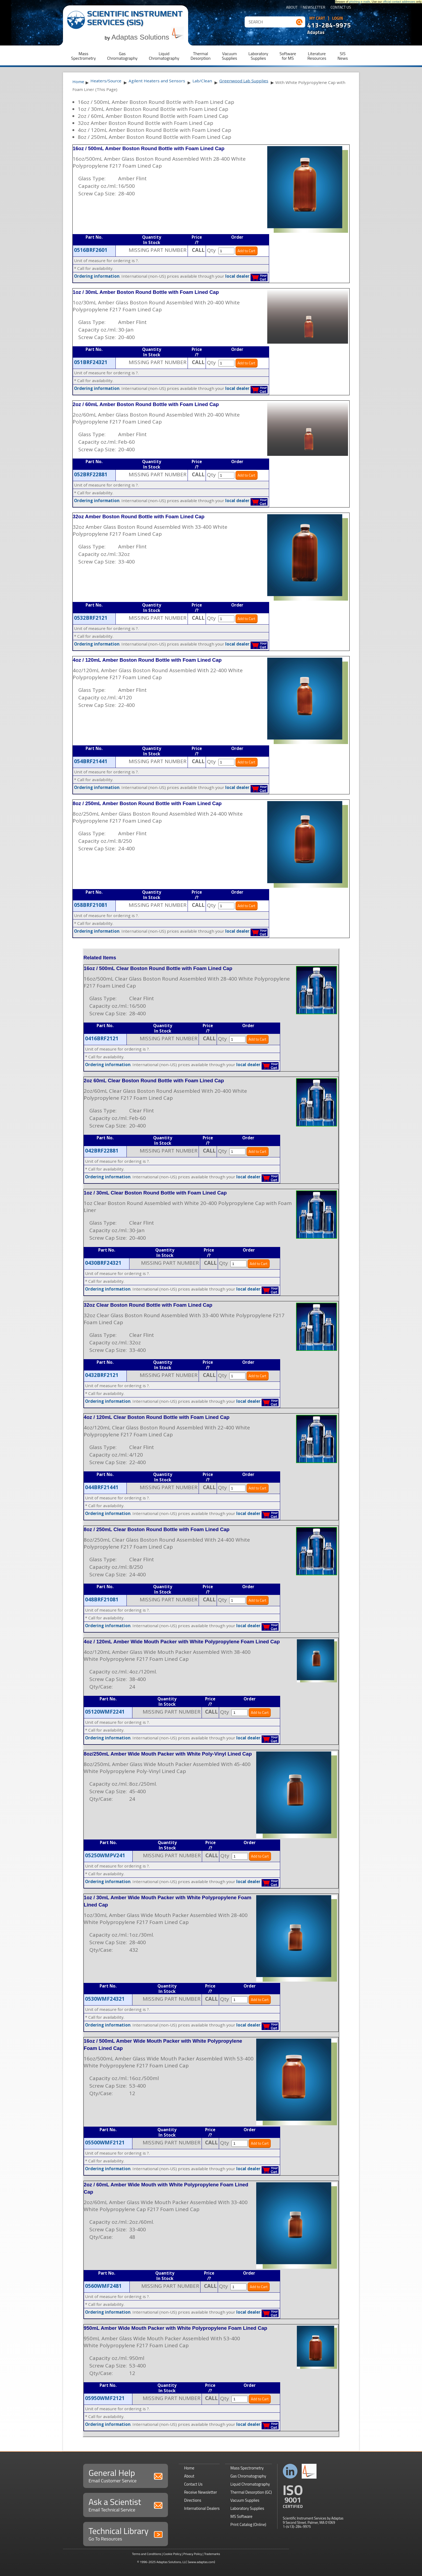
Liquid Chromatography (250, 2484)
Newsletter (314, 7)
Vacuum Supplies (244, 2500)
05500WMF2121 (105, 2142)
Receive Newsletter (200, 2492)
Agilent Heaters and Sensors (157, 80)
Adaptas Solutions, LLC (171, 2561)
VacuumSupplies (229, 55)
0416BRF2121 (101, 1038)
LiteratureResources (316, 55)
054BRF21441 (90, 761)
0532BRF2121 (90, 617)
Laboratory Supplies (247, 2508)
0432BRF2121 (101, 1375)
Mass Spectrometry (247, 2468)
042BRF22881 (101, 1150)
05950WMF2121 (105, 2398)
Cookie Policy (172, 2553)
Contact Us (340, 7)
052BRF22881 (90, 474)
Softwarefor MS (288, 55)
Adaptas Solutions (147, 37)
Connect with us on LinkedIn (290, 2471)
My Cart (317, 18)
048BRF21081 (101, 1599)
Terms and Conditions (146, 2553)
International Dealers (202, 2508)
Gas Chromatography (248, 2476)
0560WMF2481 (103, 2285)
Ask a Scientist (126, 2504)
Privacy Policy (192, 2553)
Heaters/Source (105, 80)
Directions (192, 2500)
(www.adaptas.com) (201, 2561)
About (292, 7)
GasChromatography (122, 55)
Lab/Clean (202, 80)
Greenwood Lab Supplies (243, 80)
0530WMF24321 (105, 1998)
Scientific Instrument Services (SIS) (135, 18)
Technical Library (126, 2533)
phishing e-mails (359, 1)
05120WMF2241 (105, 1711)
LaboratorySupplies (258, 55)
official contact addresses (399, 1)
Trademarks (212, 2553)
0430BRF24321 (103, 1262)
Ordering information (96, 276)
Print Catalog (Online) (248, 2524)
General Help (126, 2475)
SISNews (342, 55)
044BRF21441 (101, 1487)
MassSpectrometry (83, 55)
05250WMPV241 (105, 1855)
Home (78, 81)
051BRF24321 (90, 362)
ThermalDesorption (200, 55)
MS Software (241, 2516)
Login (337, 18)
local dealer (237, 276)
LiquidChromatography (164, 55)
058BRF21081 (90, 904)
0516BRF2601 (90, 249)
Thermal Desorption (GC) (251, 2492)
